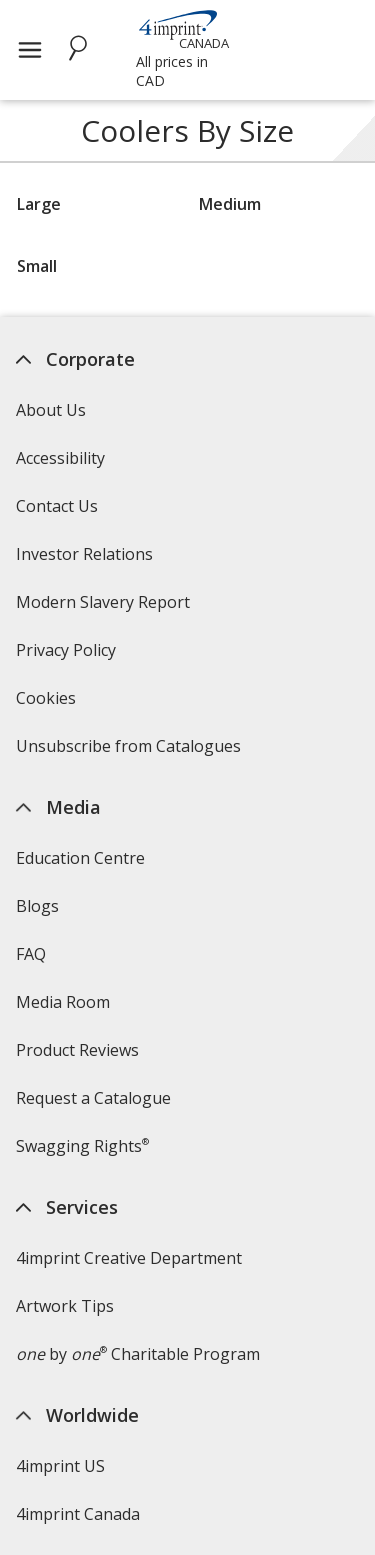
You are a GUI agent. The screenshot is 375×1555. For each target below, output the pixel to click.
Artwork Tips (65, 1306)
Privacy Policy (68, 656)
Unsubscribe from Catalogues (131, 752)
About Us (51, 410)
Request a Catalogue (93, 1098)
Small (37, 266)
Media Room (63, 1002)
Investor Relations (87, 560)
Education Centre (80, 858)
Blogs (37, 906)
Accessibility (60, 458)
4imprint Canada (78, 1514)
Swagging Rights (82, 1146)
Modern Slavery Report (105, 608)
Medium (230, 204)
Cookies (48, 704)
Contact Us (57, 506)
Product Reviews (77, 1050)
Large (39, 204)
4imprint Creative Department (129, 1258)
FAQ (31, 954)
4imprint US (60, 1466)
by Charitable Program (138, 1354)
